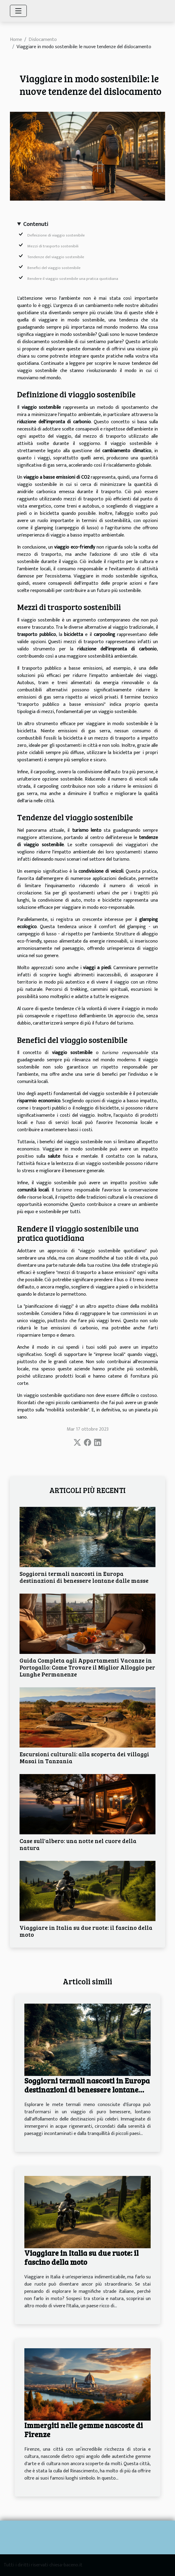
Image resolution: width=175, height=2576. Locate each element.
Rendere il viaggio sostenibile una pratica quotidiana (72, 278)
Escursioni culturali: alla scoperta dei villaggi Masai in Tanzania (84, 1757)
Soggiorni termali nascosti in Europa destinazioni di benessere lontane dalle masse (84, 1577)
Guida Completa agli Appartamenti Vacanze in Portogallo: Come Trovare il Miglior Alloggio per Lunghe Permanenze (87, 1667)
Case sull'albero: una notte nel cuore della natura (78, 1844)
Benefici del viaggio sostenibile (54, 267)
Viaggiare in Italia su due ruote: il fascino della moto (86, 1930)
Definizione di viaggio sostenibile (56, 235)
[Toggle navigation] (18, 11)
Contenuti (35, 224)
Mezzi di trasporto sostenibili (52, 246)
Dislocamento (43, 40)
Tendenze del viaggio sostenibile (55, 257)
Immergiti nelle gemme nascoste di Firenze (83, 2429)
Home (16, 40)
